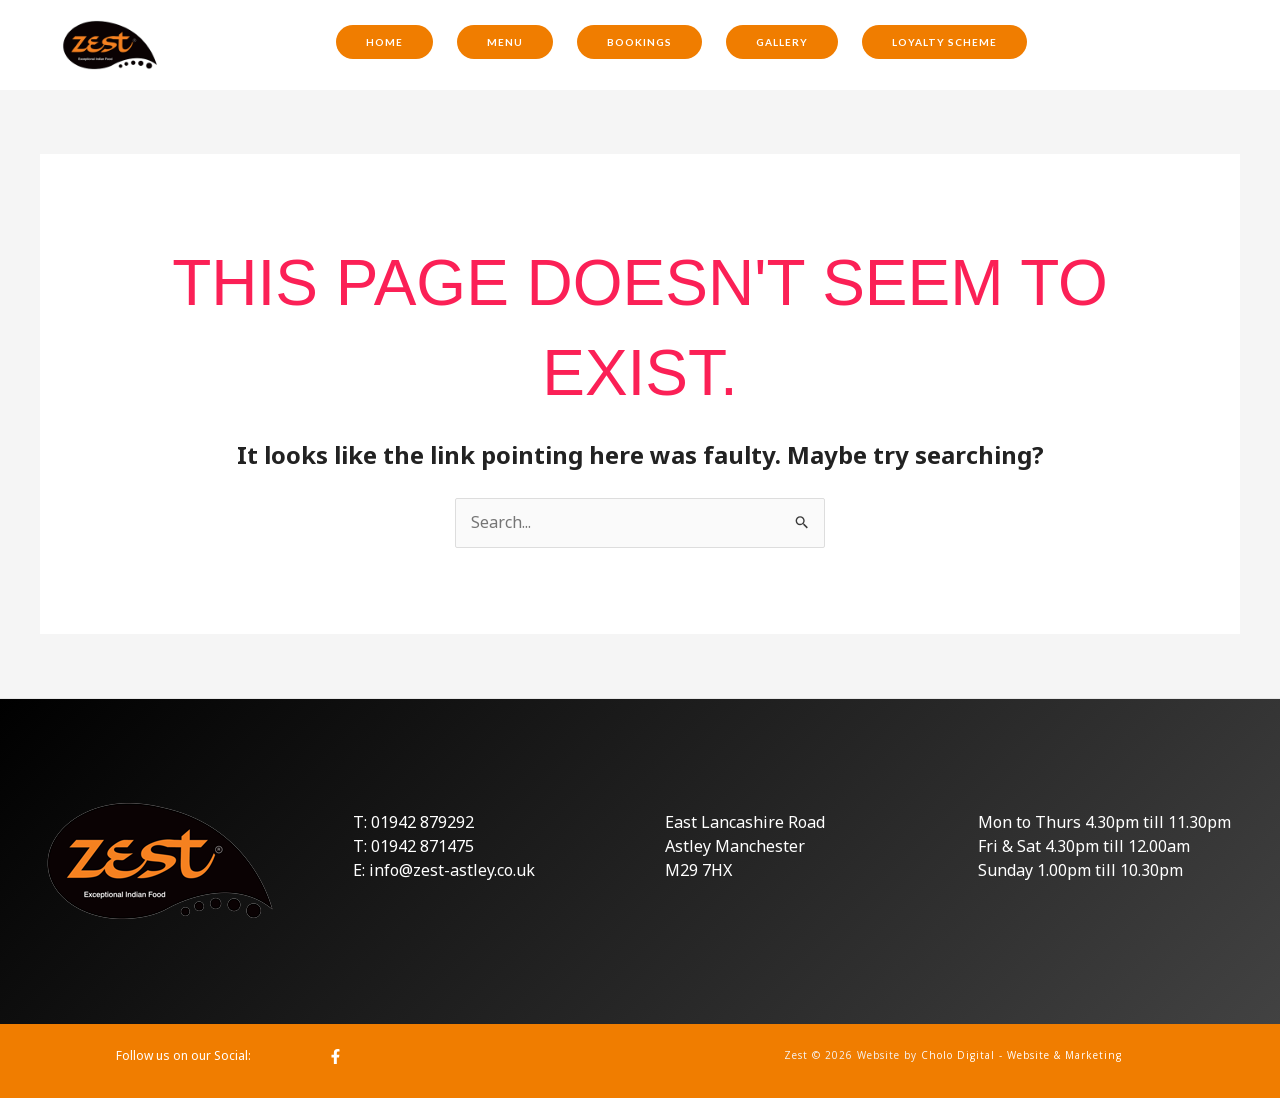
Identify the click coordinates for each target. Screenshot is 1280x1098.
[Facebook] (335, 1056)
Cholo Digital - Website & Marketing (1021, 1055)
